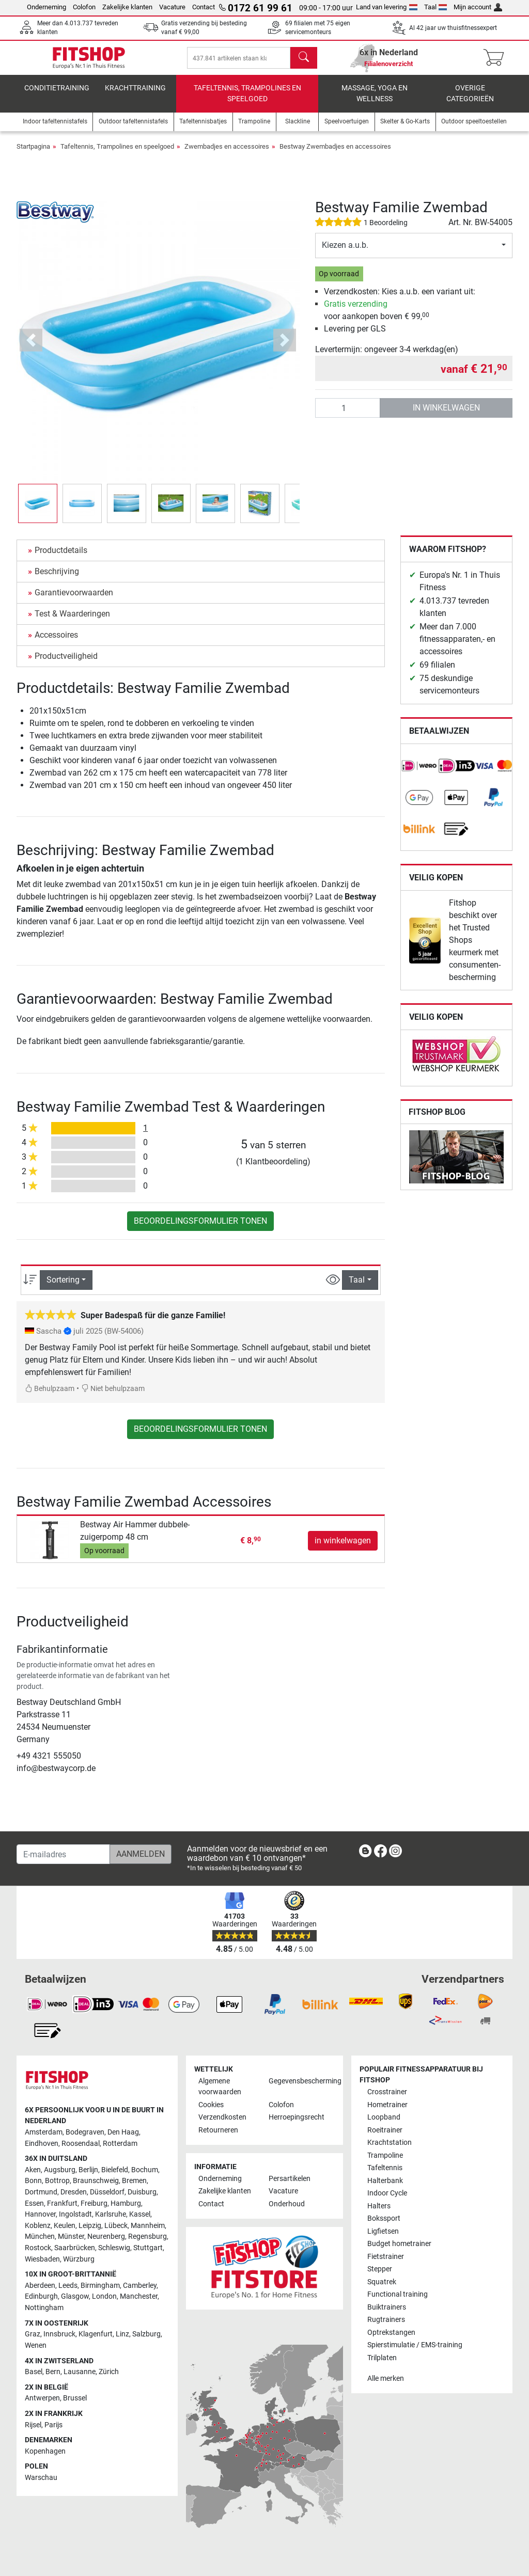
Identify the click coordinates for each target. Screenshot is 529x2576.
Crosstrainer (387, 2092)
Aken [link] (33, 2170)
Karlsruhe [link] (110, 2214)
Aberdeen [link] (40, 2285)
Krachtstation (389, 2143)
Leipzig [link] (90, 2225)
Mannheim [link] (148, 2225)
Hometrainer (387, 2104)
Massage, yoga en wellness (374, 101)
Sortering (63, 1287)
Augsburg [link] (59, 2170)
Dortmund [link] (41, 2192)
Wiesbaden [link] (42, 2259)
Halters (379, 2206)
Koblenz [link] (38, 2225)
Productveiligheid (66, 663)
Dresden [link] (73, 2192)
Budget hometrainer (399, 2243)
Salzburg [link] (146, 2334)
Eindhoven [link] (41, 2143)
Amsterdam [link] (44, 2132)
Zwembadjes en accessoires (226, 153)
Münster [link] (71, 2237)
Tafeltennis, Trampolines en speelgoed (247, 101)
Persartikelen (289, 2178)
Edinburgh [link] (41, 2297)
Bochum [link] (144, 2170)
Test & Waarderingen (72, 621)
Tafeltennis (384, 2168)
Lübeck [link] (116, 2225)
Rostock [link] (38, 2247)
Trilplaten (382, 2357)
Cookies (211, 2104)
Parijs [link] (53, 2425)
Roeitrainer (384, 2130)
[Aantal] (348, 415)
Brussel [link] (75, 2398)
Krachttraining (135, 95)
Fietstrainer (385, 2256)
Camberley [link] (140, 2285)
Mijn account (478, 7)
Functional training (397, 2294)
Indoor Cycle (387, 2193)
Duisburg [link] (142, 2192)
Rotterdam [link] (120, 2143)
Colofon (84, 7)
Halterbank (385, 2180)
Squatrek (381, 2282)
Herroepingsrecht (296, 2117)
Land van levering (386, 7)
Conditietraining (56, 95)
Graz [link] (32, 2334)
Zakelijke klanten (127, 7)
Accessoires (56, 642)
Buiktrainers (386, 2307)
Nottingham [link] (44, 2307)
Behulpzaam (49, 1396)
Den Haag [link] (123, 2132)
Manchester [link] (139, 2297)
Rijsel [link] (33, 2425)
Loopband (383, 2117)
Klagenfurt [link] (96, 2334)
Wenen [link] (35, 2345)
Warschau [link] (41, 2477)
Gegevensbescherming (300, 2081)
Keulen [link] (64, 2225)
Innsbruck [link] (59, 2334)
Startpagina (33, 153)
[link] (419, 773)
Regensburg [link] (147, 2237)
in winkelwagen (446, 415)
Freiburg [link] (94, 2203)
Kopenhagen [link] (45, 2451)
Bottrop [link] (57, 2181)
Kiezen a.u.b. (345, 252)
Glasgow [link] (75, 2297)
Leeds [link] (67, 2285)
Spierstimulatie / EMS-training (414, 2345)
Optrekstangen (391, 2332)
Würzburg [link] (79, 2259)
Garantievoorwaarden (74, 600)
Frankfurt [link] (62, 2203)
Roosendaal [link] (80, 2143)
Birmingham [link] (100, 2285)
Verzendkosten (222, 2117)
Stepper (379, 2269)
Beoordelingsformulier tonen (200, 1228)
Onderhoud (287, 2204)
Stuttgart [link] (148, 2247)
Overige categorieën (470, 101)
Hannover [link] (40, 2214)
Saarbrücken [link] (74, 2247)
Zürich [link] (109, 2371)
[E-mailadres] (63, 1854)
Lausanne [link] (80, 2371)
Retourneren (218, 2130)
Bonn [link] (33, 2181)
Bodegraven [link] (85, 2132)
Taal (435, 7)
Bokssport (383, 2219)
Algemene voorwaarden (219, 2087)
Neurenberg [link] (106, 2237)
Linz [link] (122, 2334)
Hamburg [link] (126, 2203)
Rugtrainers (386, 2319)
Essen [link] (34, 2203)
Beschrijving (57, 578)
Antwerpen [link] (42, 2398)
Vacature (172, 7)
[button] (31, 347)
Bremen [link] (134, 2181)
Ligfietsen (383, 2231)
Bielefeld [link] (114, 2170)
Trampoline (385, 2155)
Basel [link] (33, 2371)
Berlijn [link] (88, 2170)
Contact (203, 7)
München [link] (40, 2237)
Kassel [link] (139, 2214)
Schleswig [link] (114, 2247)
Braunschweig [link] (96, 2181)
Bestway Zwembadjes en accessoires (335, 153)
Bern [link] (52, 2371)
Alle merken (385, 2378)
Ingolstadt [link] (75, 2214)
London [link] (104, 2297)
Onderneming (46, 7)
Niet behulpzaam (113, 1396)
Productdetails (61, 557)
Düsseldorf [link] (107, 2192)
